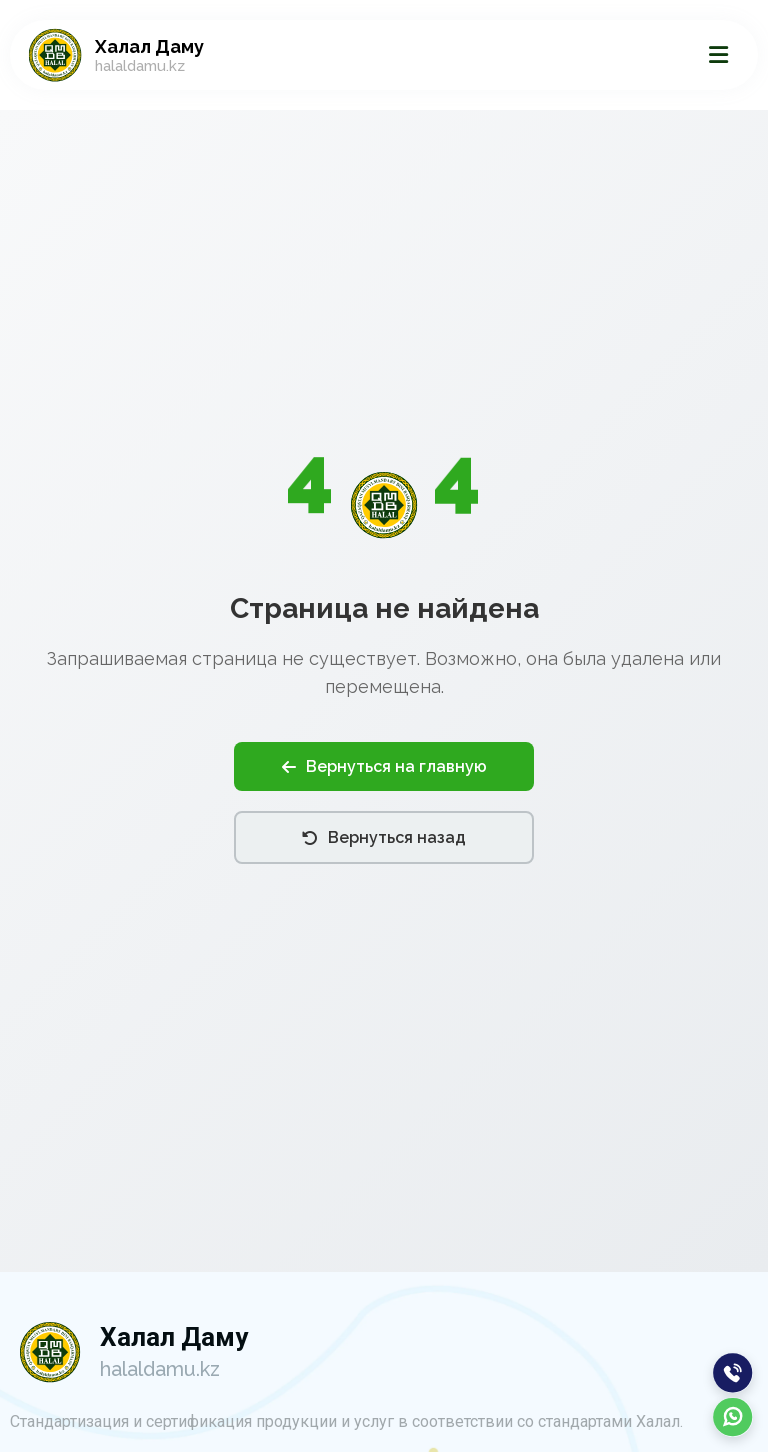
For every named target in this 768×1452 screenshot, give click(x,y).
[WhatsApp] (733, 1417)
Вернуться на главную (384, 766)
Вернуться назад (384, 837)
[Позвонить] (733, 1373)
